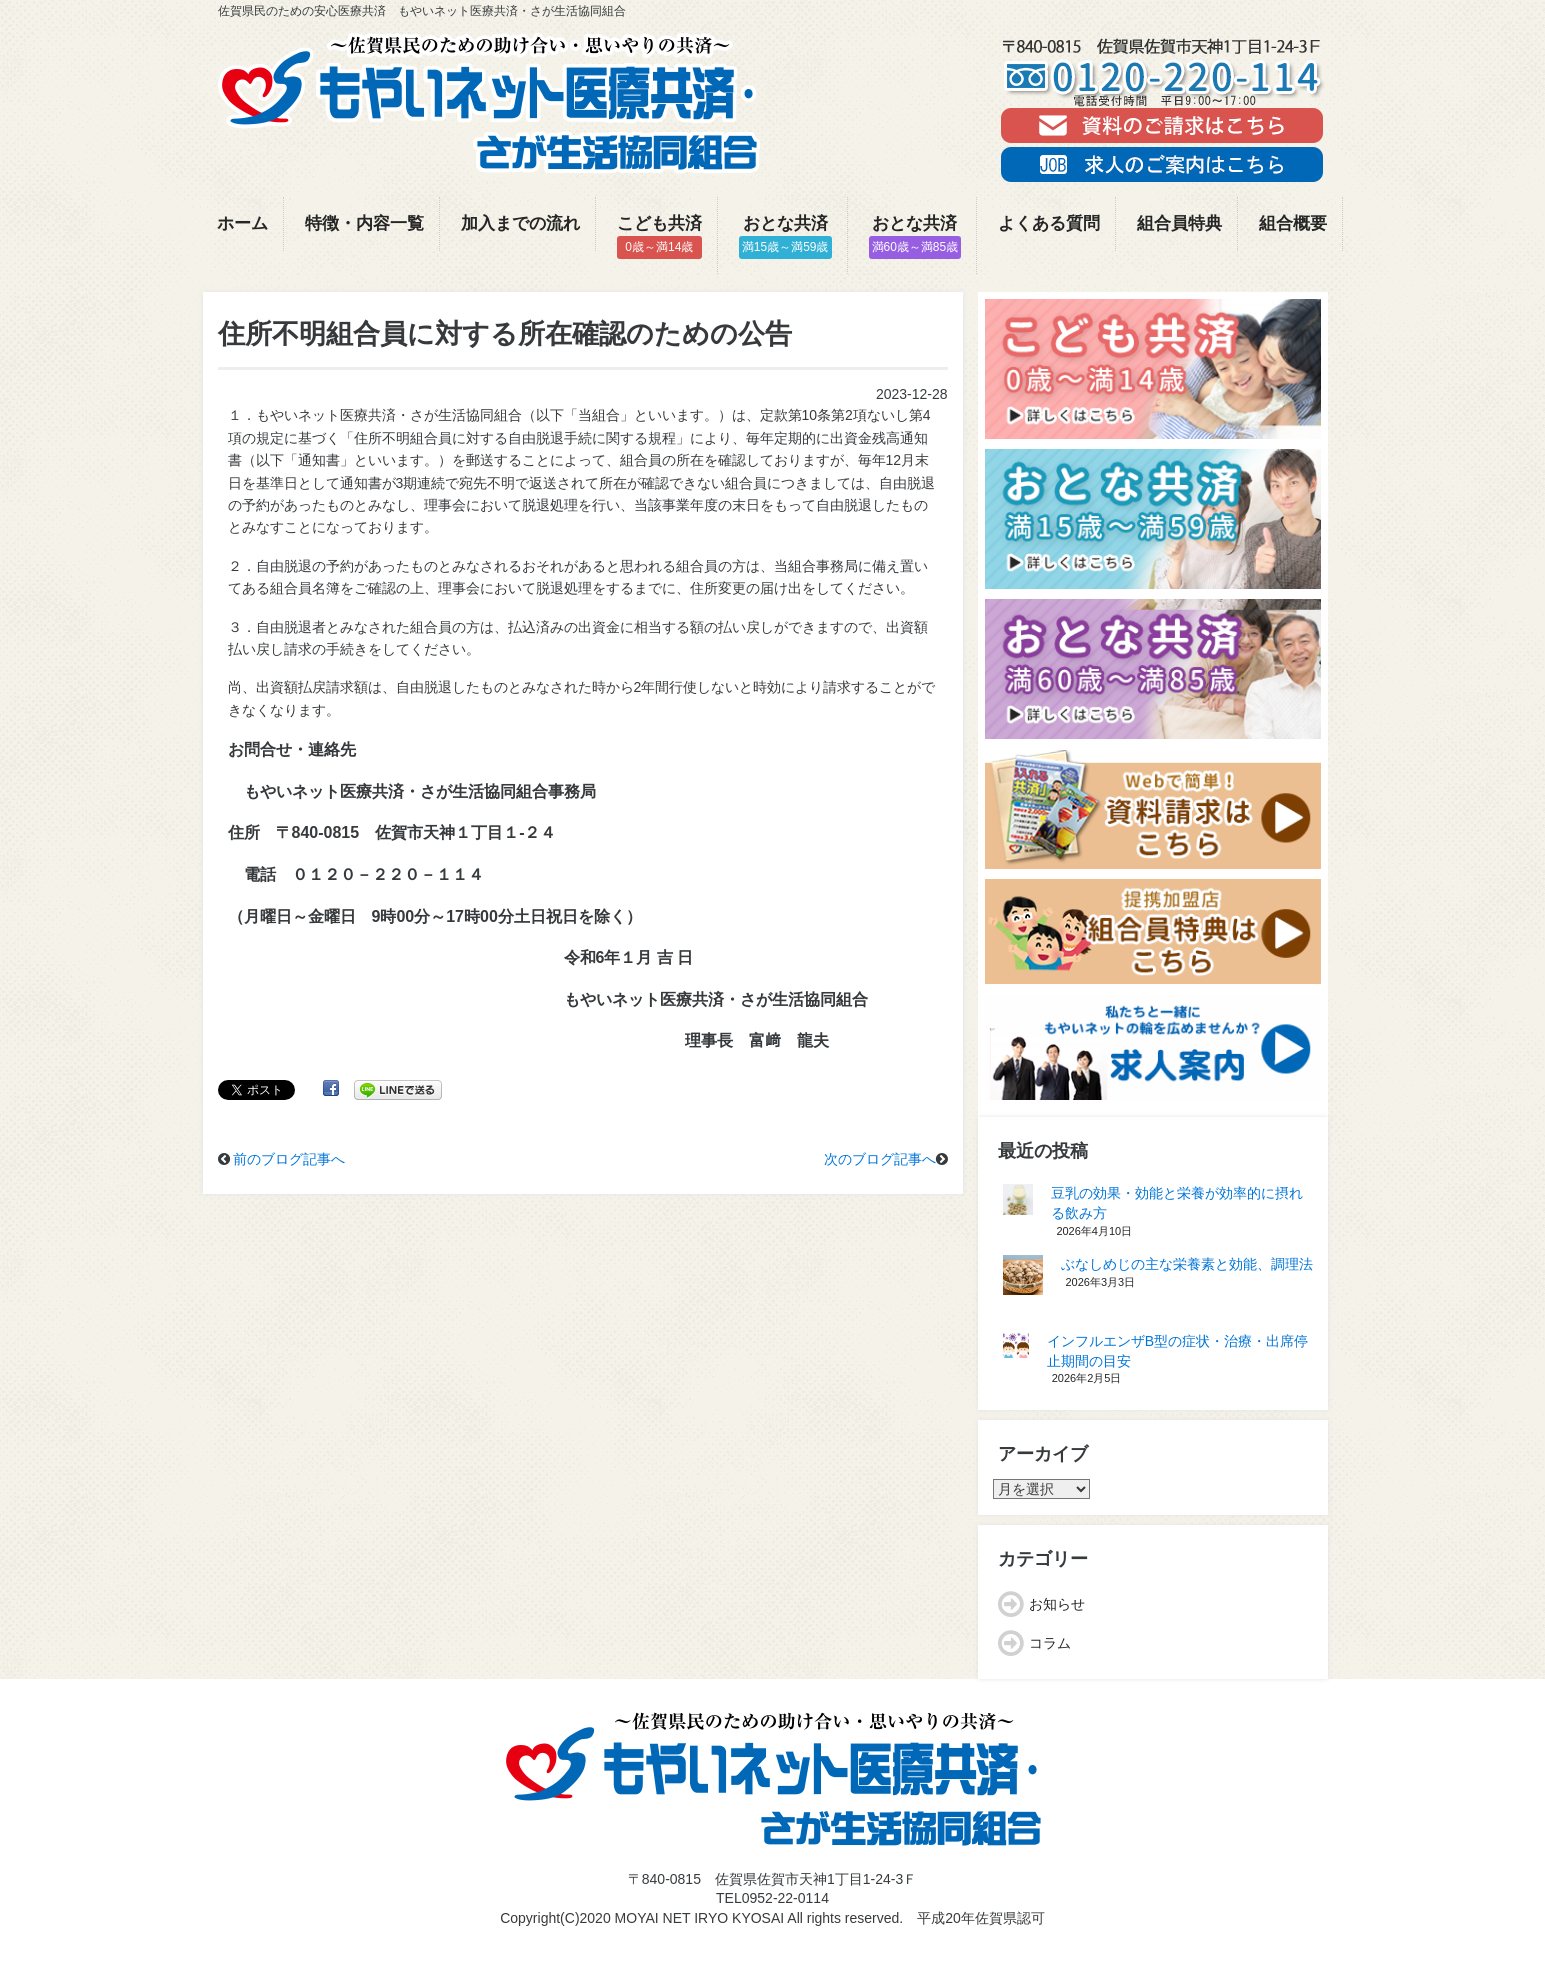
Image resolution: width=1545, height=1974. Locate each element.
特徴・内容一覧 (364, 223)
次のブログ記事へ (880, 1159)
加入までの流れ (520, 223)
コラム (1050, 1643)
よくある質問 (1049, 223)
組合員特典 (1179, 223)
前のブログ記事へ (289, 1159)
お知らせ (1057, 1604)
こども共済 (659, 236)
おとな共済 (785, 236)
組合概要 (1293, 223)
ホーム (242, 223)
